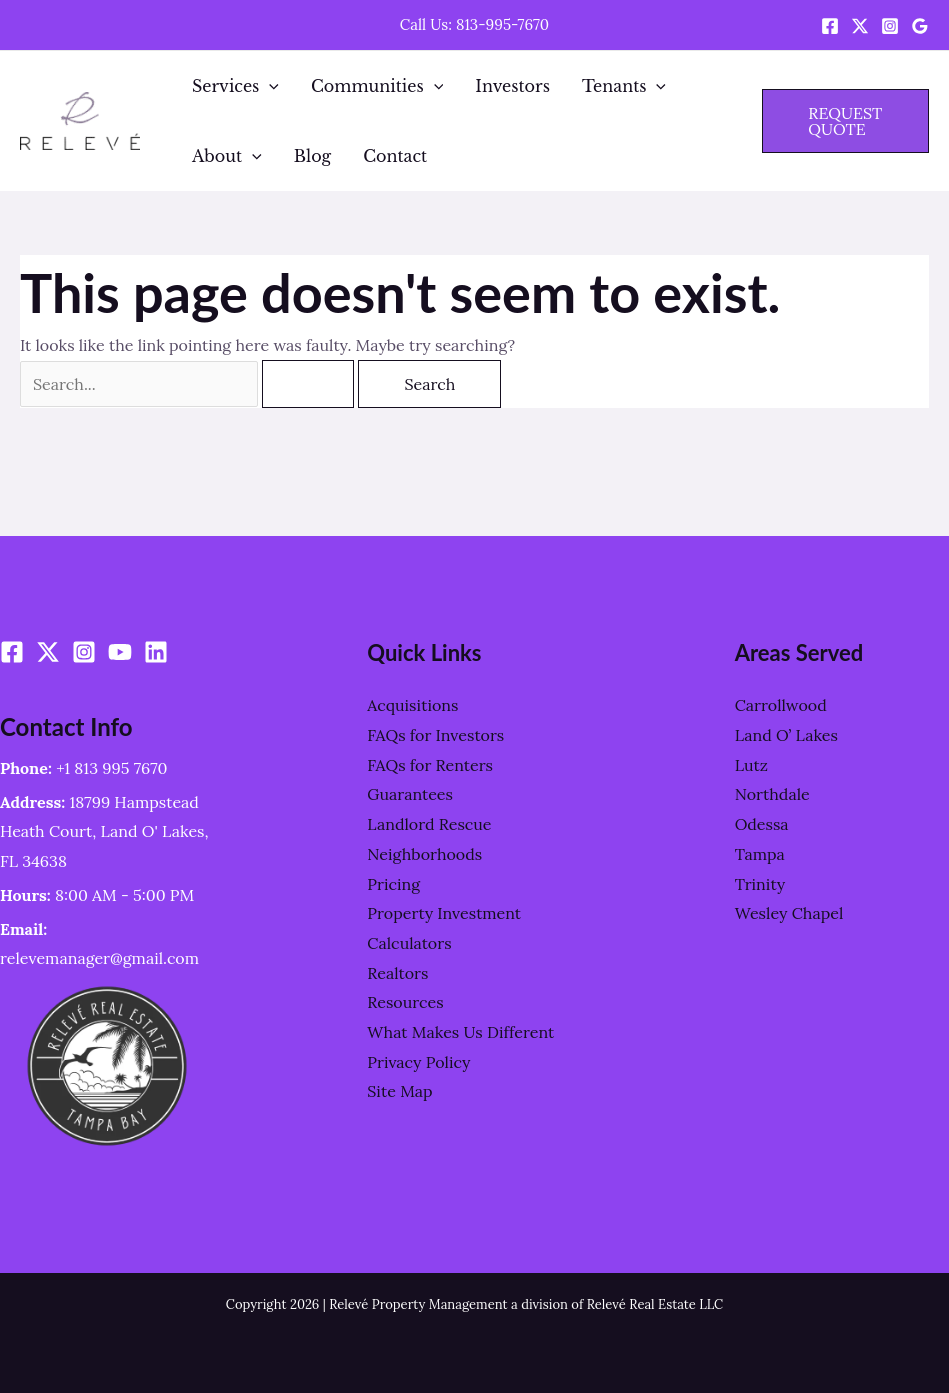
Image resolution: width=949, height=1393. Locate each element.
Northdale (772, 794)
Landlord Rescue (429, 824)
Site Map (399, 1091)
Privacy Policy (418, 1062)
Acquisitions (412, 705)
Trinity (760, 884)
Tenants (624, 86)
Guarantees (410, 794)
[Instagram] (890, 26)
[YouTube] (120, 652)
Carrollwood (781, 705)
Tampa (760, 854)
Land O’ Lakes (786, 735)
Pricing (393, 884)
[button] (845, 121)
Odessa (762, 824)
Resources (405, 1002)
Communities (377, 86)
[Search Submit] (308, 384)
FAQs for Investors (435, 735)
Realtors (397, 973)
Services (235, 86)
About (227, 156)
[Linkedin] (156, 652)
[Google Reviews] (920, 26)
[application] (269, 86)
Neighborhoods (424, 854)
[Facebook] (830, 26)
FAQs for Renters (430, 765)
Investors (512, 86)
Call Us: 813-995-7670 (474, 24)
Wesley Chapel (789, 913)
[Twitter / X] (860, 26)
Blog (313, 156)
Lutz (751, 765)
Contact (395, 156)
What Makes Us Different (460, 1032)
